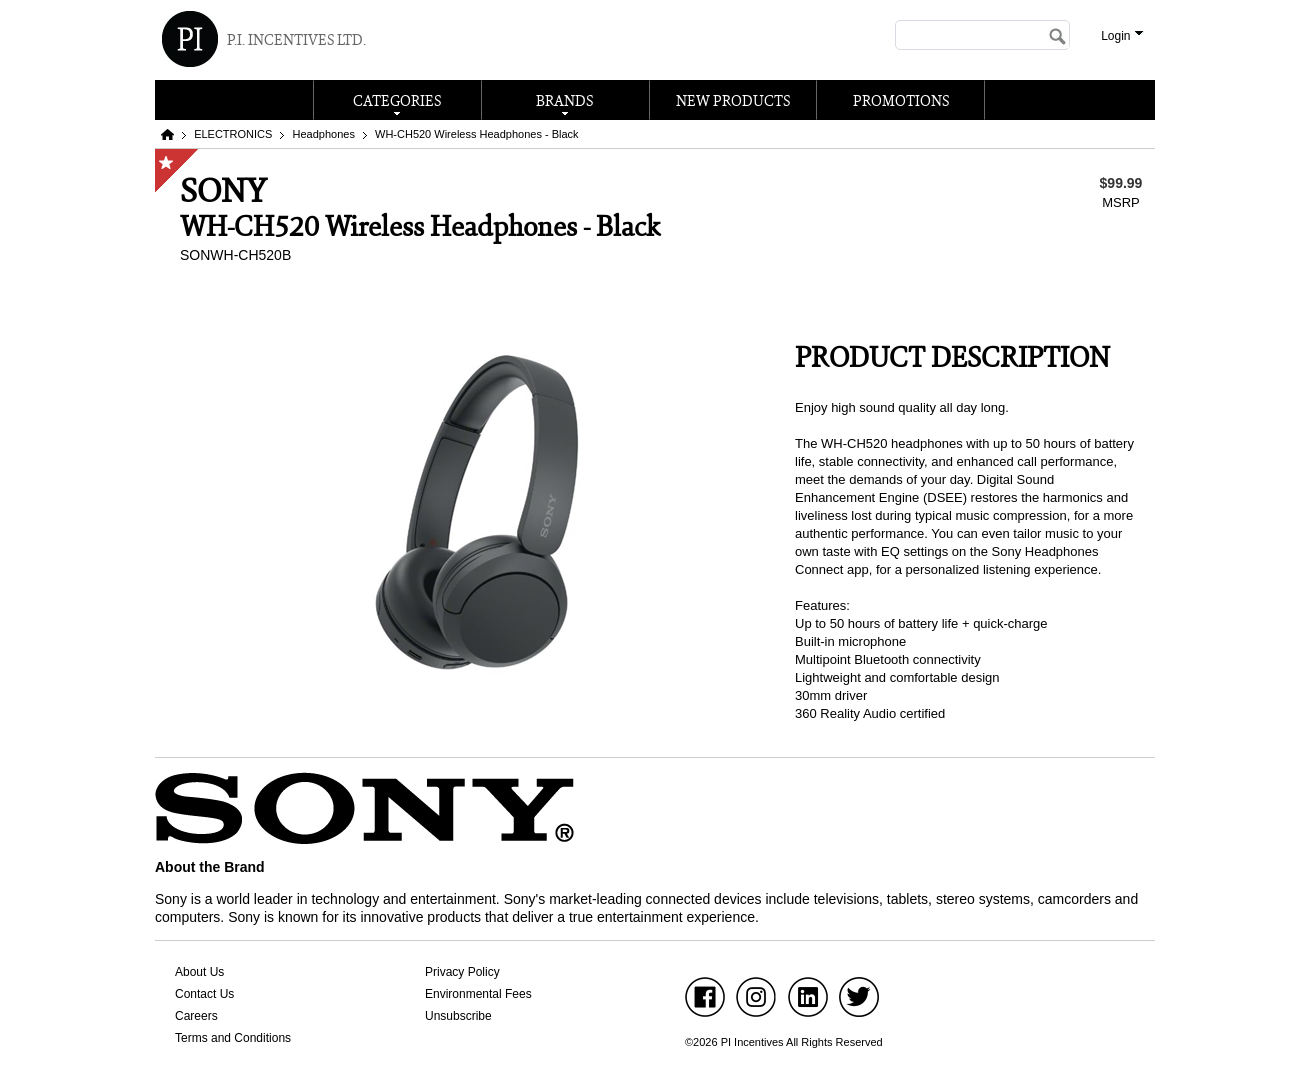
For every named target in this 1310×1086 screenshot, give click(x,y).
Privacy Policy (462, 972)
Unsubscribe (458, 1016)
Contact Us (204, 994)
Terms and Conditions (233, 1038)
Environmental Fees (478, 994)
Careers (196, 1016)
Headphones (324, 134)
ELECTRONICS (233, 134)
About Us (199, 972)
